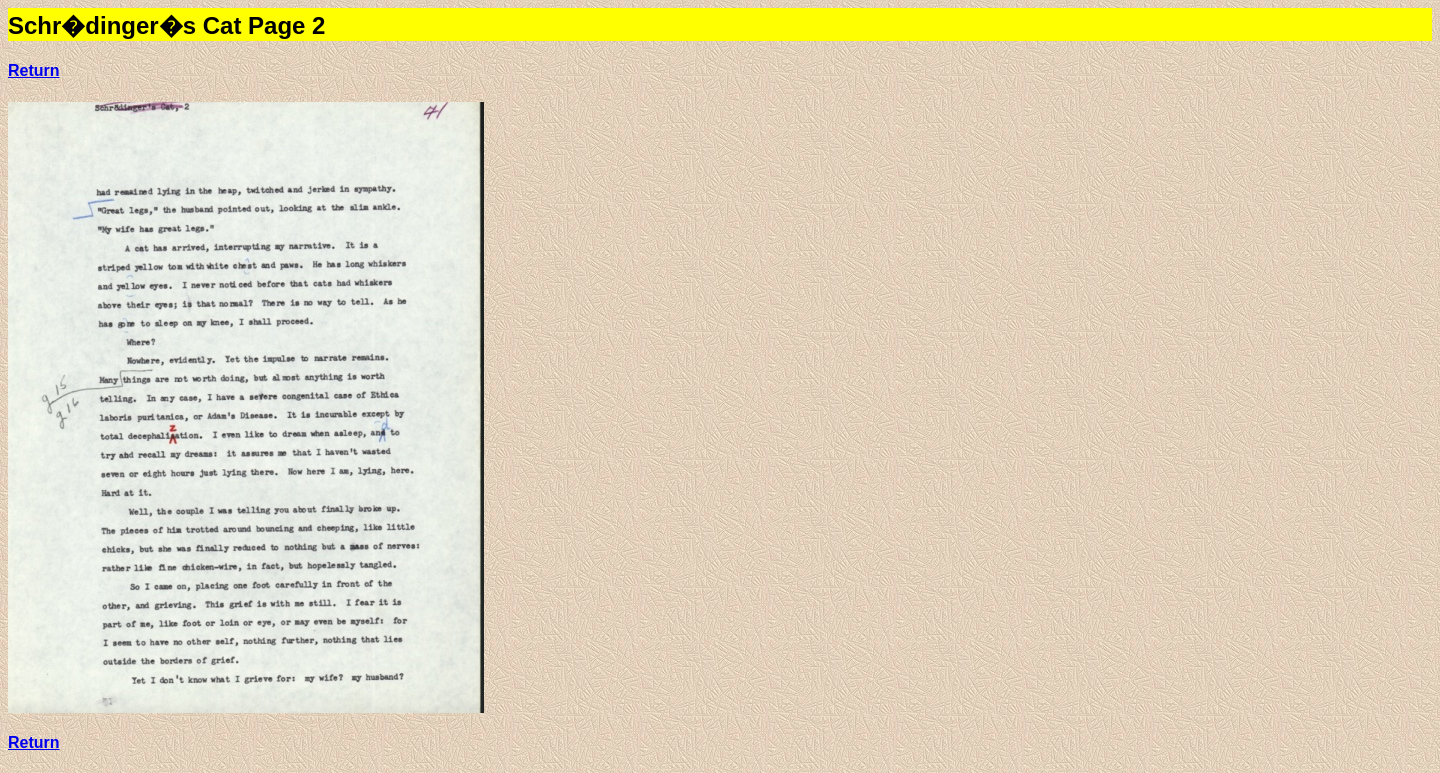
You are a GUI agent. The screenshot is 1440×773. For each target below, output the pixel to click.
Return (34, 70)
